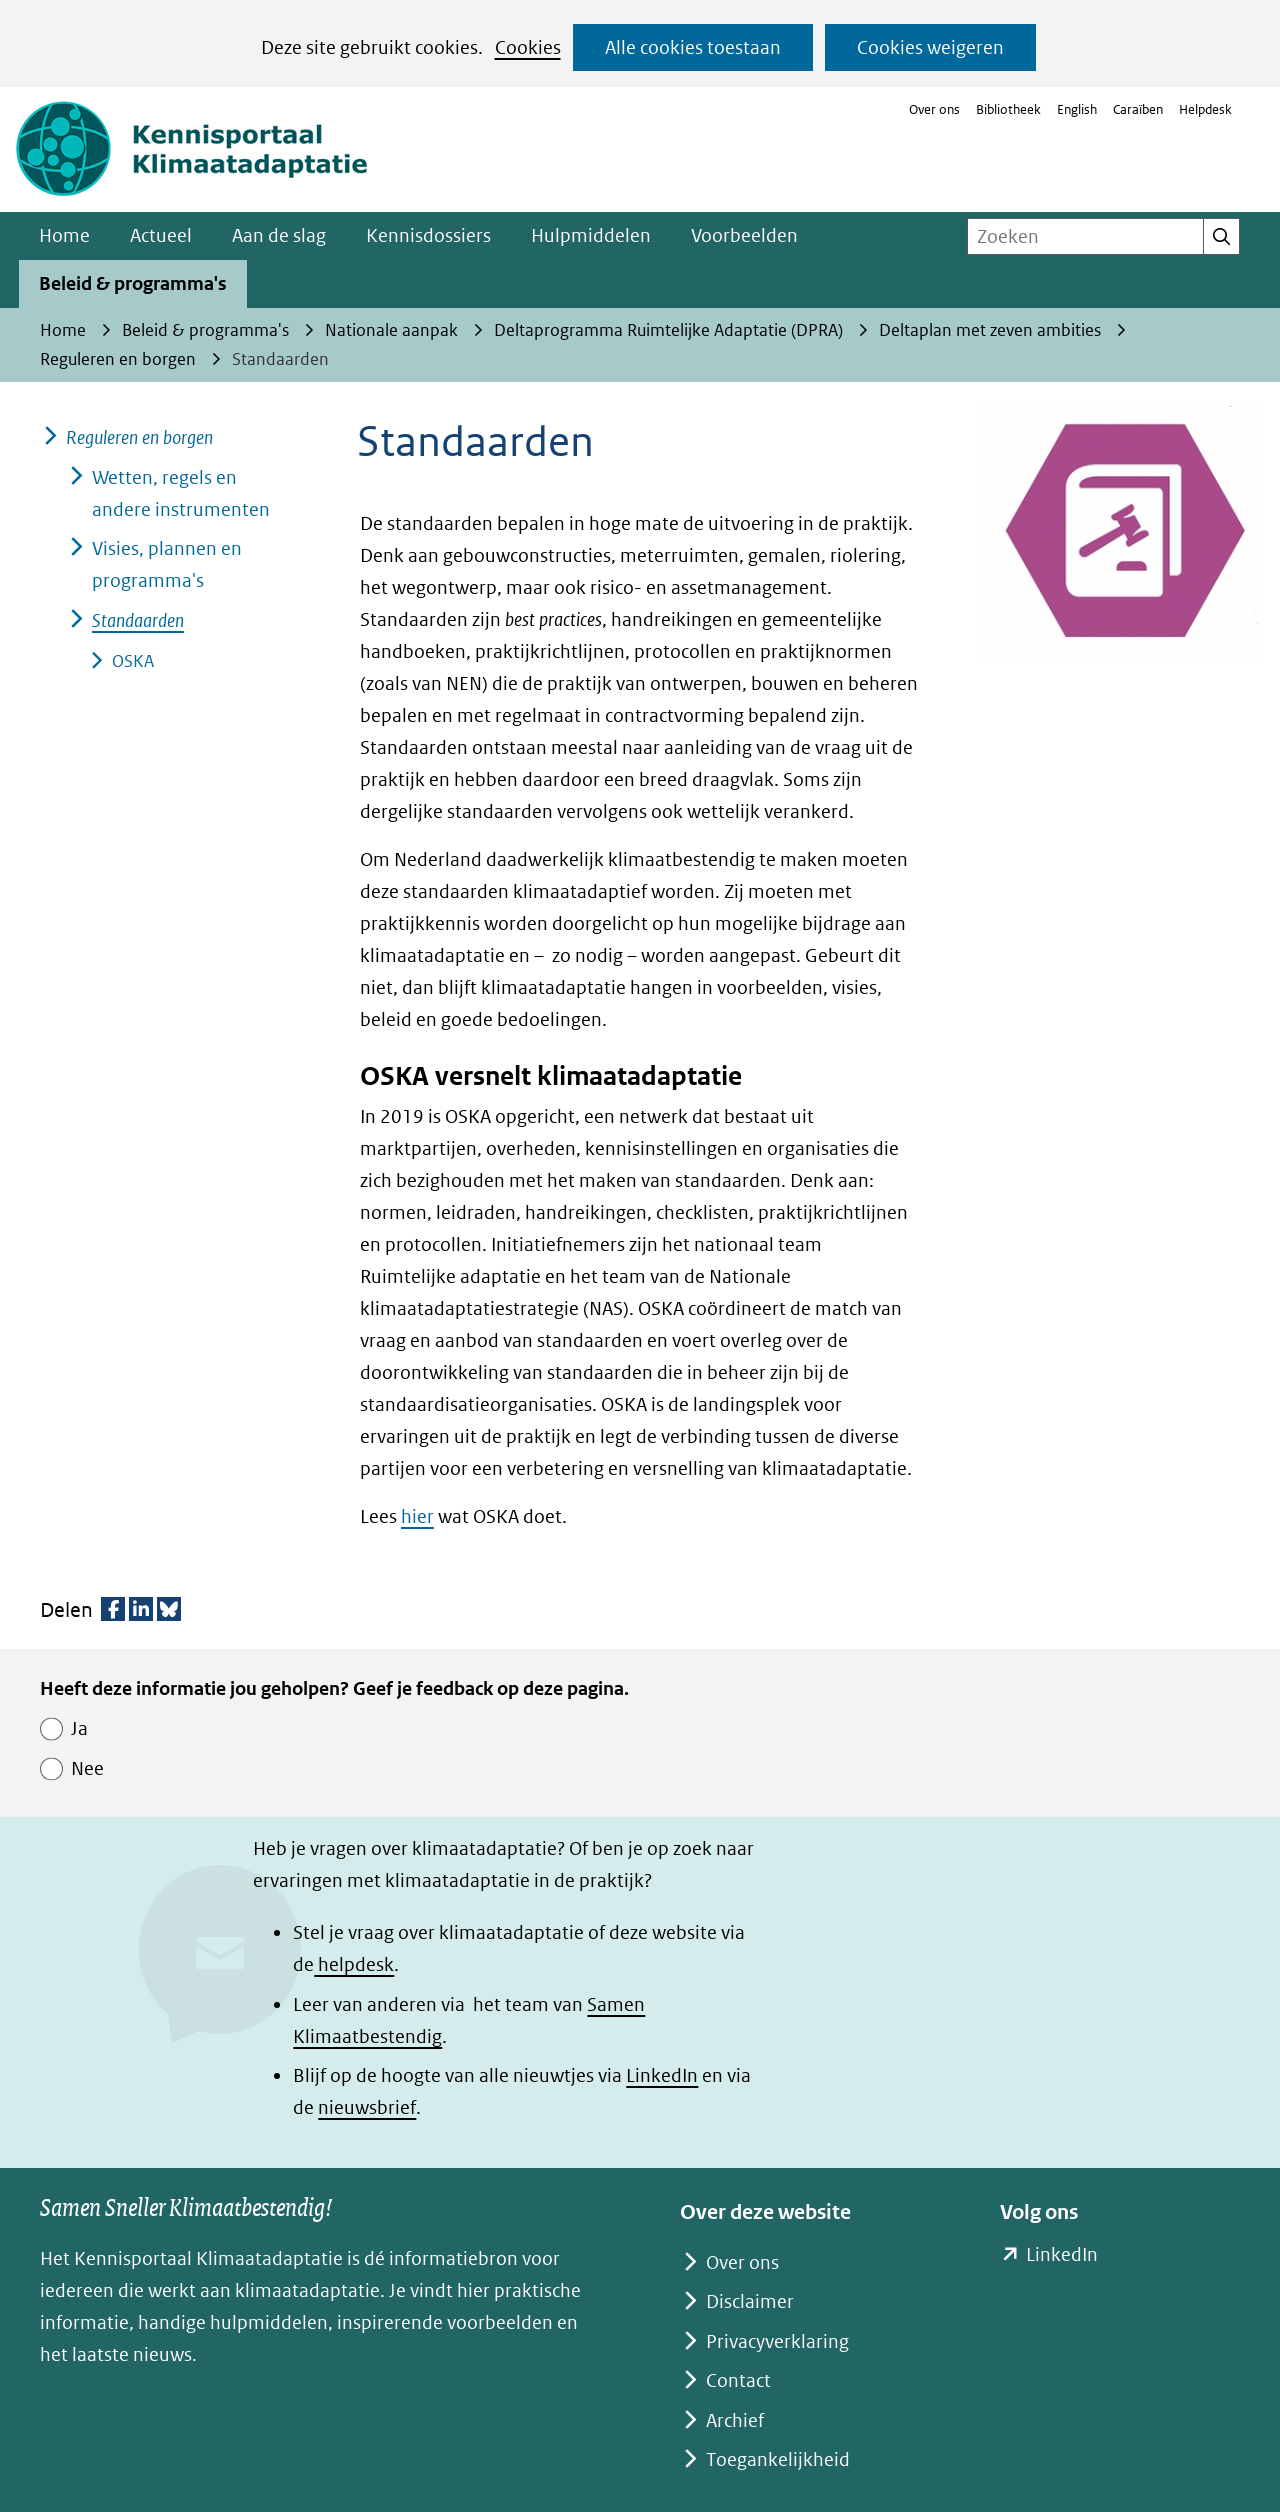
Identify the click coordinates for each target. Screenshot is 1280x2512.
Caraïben (1138, 109)
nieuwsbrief (367, 2107)
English (1077, 109)
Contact (738, 2380)
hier (417, 1516)
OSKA (133, 661)
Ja (79, 1728)
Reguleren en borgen (139, 437)
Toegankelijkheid (778, 2459)
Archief (735, 2420)
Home (64, 235)
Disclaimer (750, 2301)
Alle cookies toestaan (693, 47)
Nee (87, 1768)
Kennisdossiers (428, 235)
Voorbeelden (744, 235)
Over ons (934, 109)
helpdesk (354, 1964)
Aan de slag (279, 235)
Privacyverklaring (777, 2341)
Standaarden (138, 620)
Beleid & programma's (133, 283)
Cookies (528, 47)
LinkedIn (662, 2075)
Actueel (161, 235)
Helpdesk (1205, 109)
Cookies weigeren (930, 47)
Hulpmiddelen (591, 235)
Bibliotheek (1008, 109)
